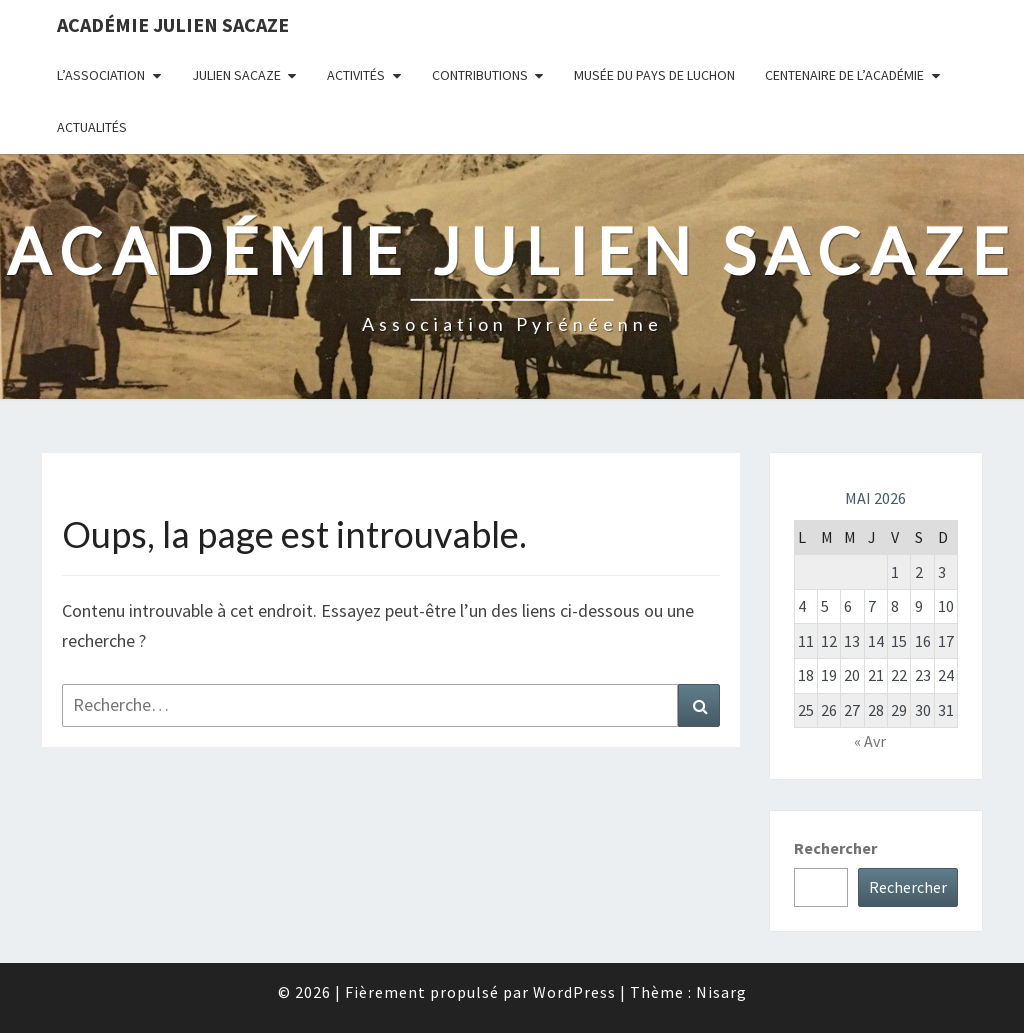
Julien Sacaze (236, 75)
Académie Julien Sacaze (173, 24)
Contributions (480, 75)
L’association (101, 75)
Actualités (92, 127)
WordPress (574, 992)
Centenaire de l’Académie (844, 75)
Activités (356, 75)
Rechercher (835, 848)
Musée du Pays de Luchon (654, 75)
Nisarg (721, 992)
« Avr (870, 741)
